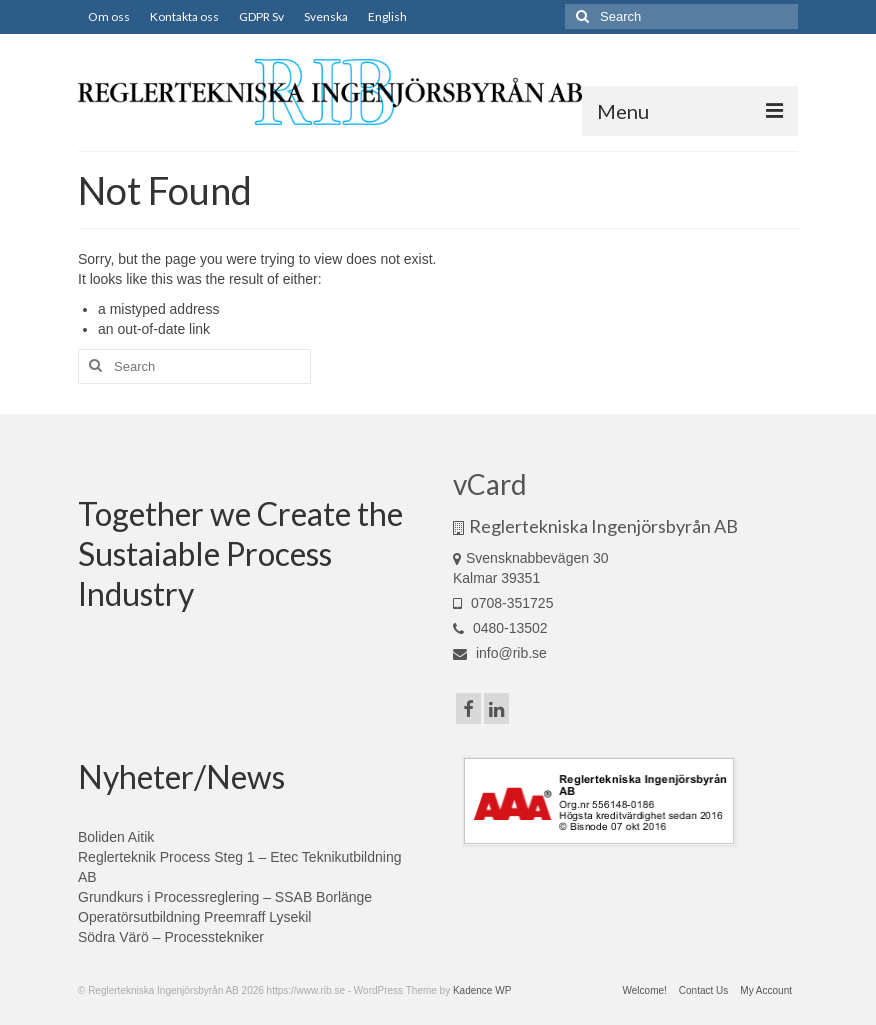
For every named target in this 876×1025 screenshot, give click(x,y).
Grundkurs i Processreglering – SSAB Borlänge (225, 897)
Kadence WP (482, 990)
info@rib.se (500, 653)
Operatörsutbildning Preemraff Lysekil (194, 917)
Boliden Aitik (116, 837)
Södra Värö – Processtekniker (171, 937)
